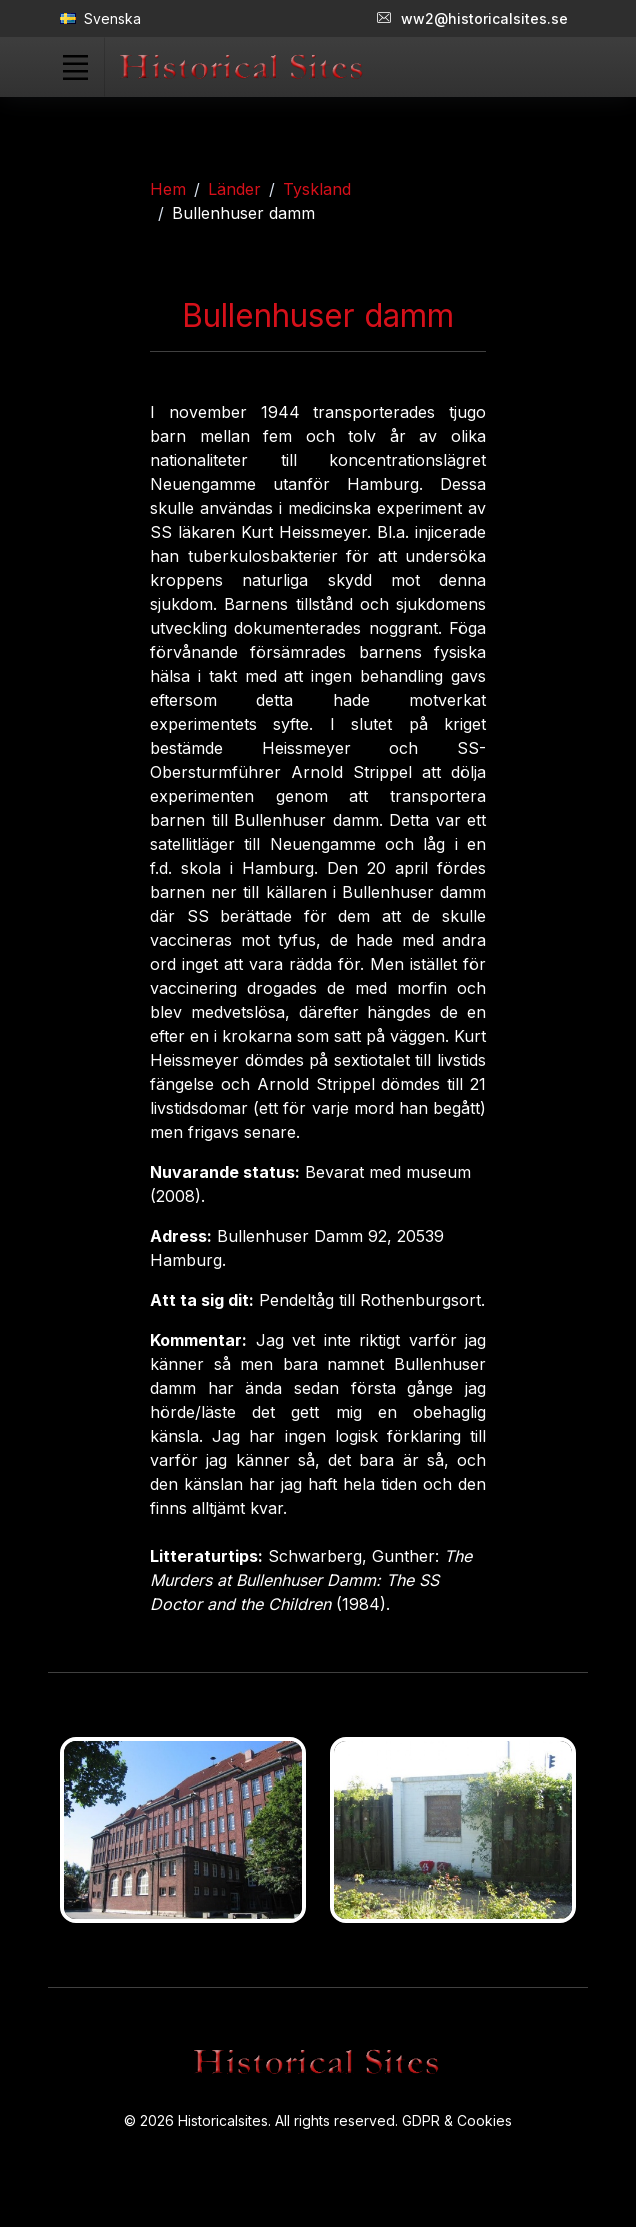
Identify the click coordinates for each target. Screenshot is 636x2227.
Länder (234, 189)
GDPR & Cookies (457, 2120)
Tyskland (317, 189)
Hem (168, 189)
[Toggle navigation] (75, 67)
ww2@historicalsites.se (472, 18)
